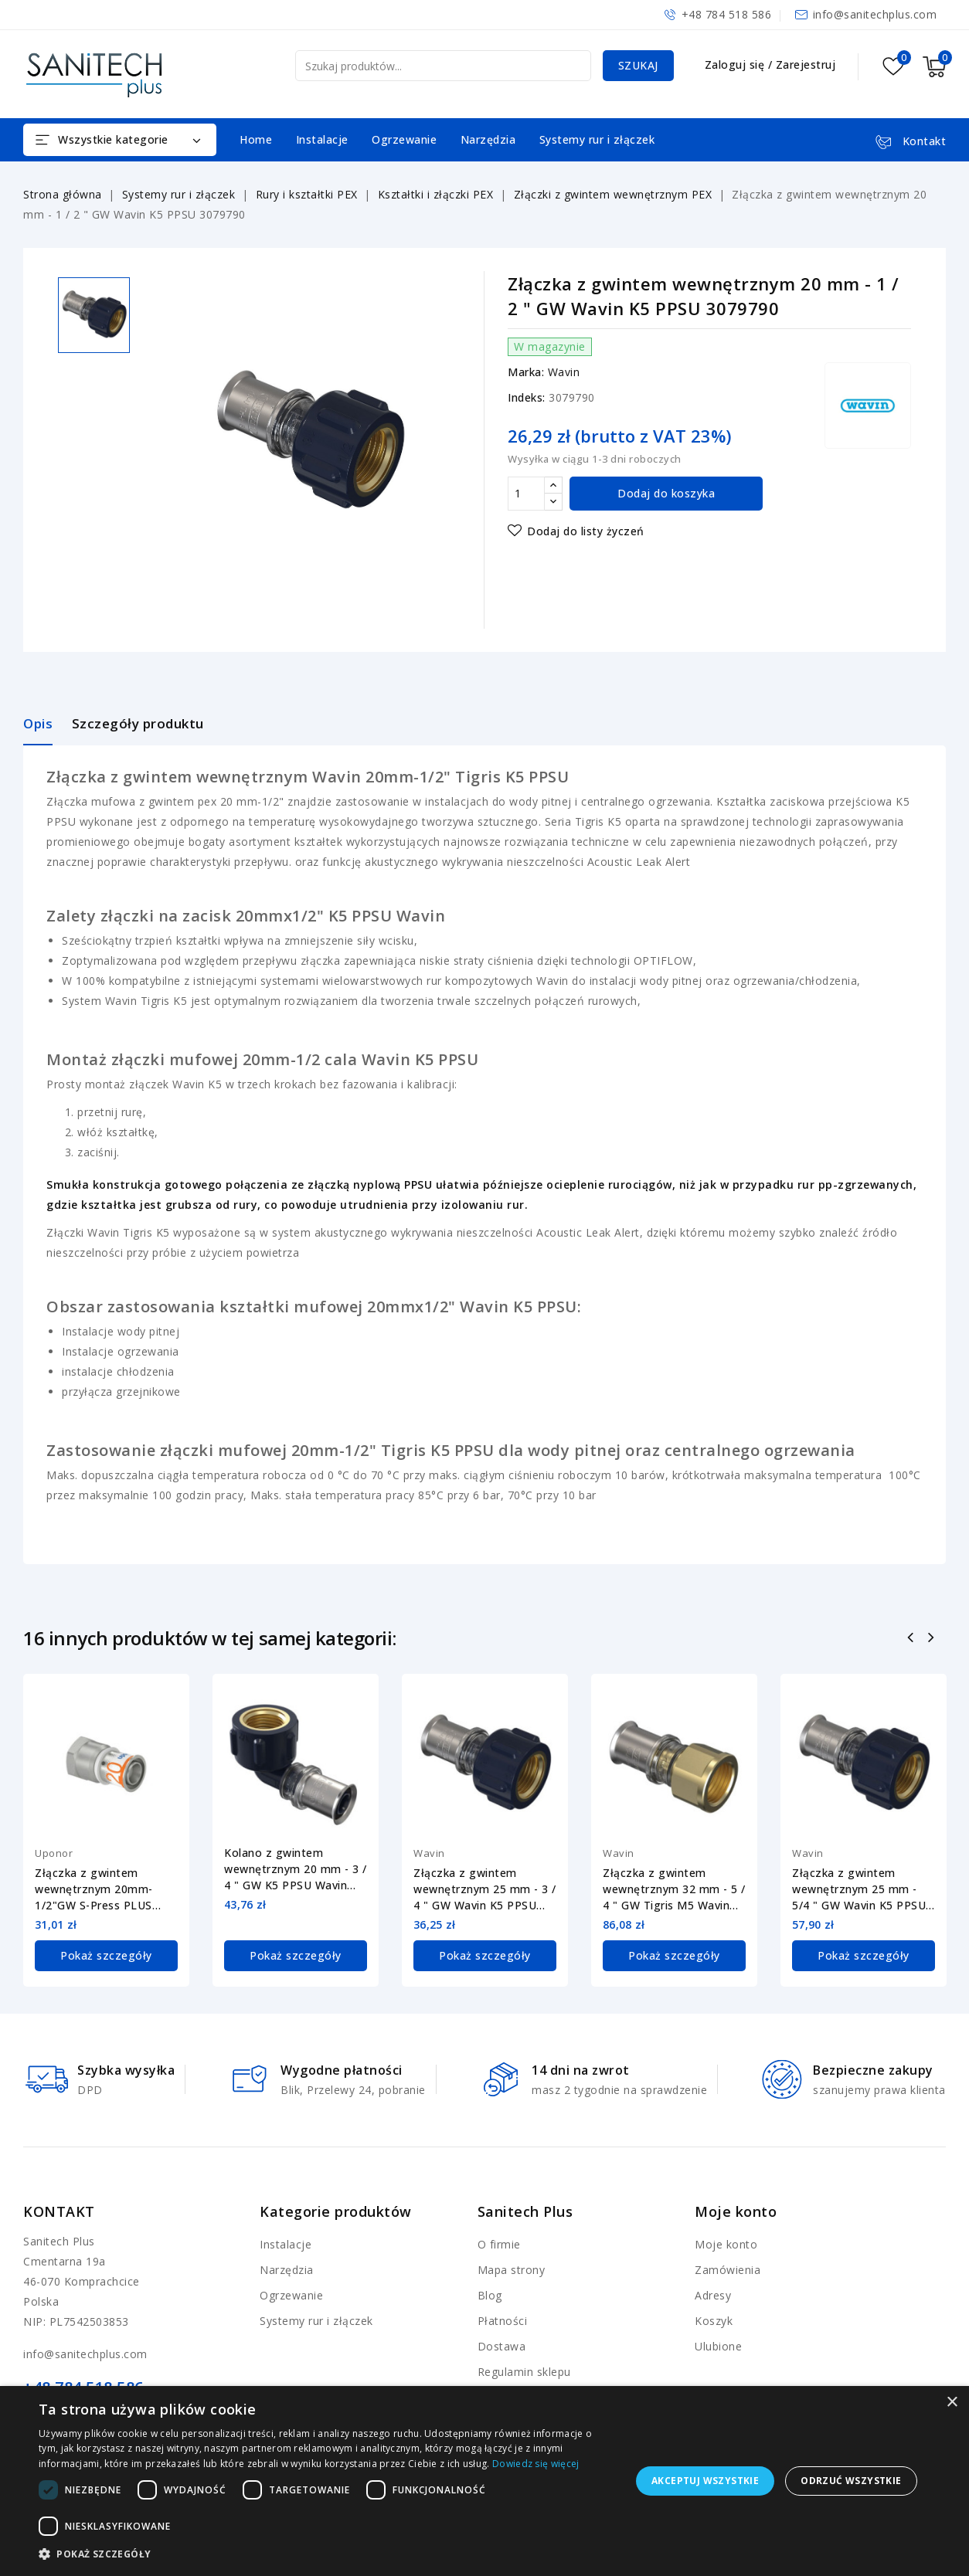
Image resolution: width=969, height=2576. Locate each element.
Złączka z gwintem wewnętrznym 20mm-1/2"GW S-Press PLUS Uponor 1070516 (94, 1889)
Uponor (54, 1853)
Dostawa (502, 2346)
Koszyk (714, 2320)
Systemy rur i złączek (597, 139)
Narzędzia (488, 139)
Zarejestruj (806, 64)
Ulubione (718, 2346)
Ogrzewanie (404, 139)
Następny (933, 1639)
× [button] (951, 2402)
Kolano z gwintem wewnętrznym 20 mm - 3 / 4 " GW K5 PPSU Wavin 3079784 (295, 1869)
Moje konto (726, 2244)
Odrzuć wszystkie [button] (851, 2480)
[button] (326, 2554)
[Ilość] (526, 494)
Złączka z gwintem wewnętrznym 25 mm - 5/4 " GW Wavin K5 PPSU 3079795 (859, 1889)
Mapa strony (512, 2269)
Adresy (713, 2295)
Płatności (503, 2320)
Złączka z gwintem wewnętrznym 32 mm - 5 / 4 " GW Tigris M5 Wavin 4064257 (674, 1889)
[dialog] (484, 2481)
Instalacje (322, 139)
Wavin (564, 372)
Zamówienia (727, 2269)
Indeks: (527, 397)
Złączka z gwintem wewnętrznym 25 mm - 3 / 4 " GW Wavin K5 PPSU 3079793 (484, 1889)
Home (256, 139)
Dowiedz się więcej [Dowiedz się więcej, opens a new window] (535, 2463)
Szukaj (638, 65)
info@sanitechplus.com (875, 14)
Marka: (526, 372)
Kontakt (59, 2211)
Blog (490, 2295)
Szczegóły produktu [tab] (138, 723)
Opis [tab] (38, 723)
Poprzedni (912, 1639)
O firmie (499, 2244)
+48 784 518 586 (727, 14)
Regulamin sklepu (524, 2371)
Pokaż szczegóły (106, 1955)
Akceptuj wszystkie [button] (705, 2480)
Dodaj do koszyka (666, 493)
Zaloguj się (736, 64)
